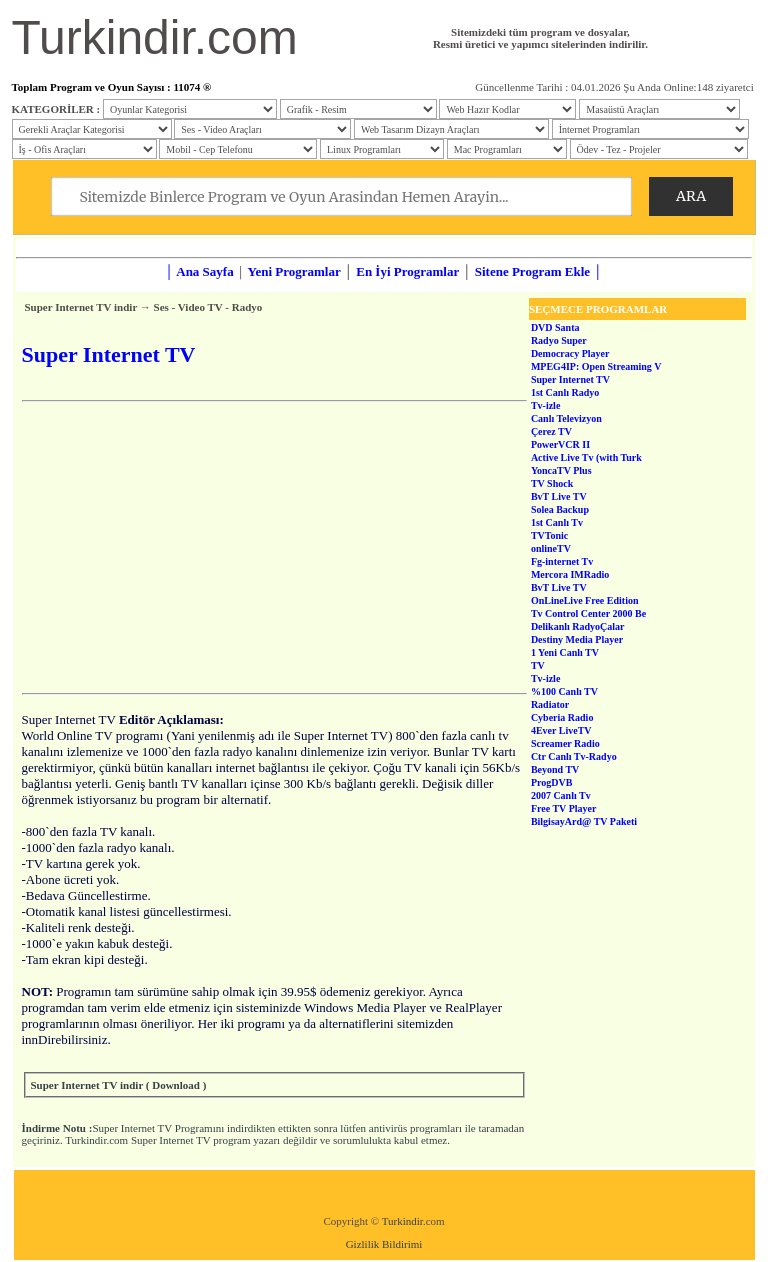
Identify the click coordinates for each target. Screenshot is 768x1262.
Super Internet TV (132, 1128)
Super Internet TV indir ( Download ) (119, 1085)
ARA (691, 196)
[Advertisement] (274, 547)
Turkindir (402, 1221)
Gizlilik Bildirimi (384, 1244)
